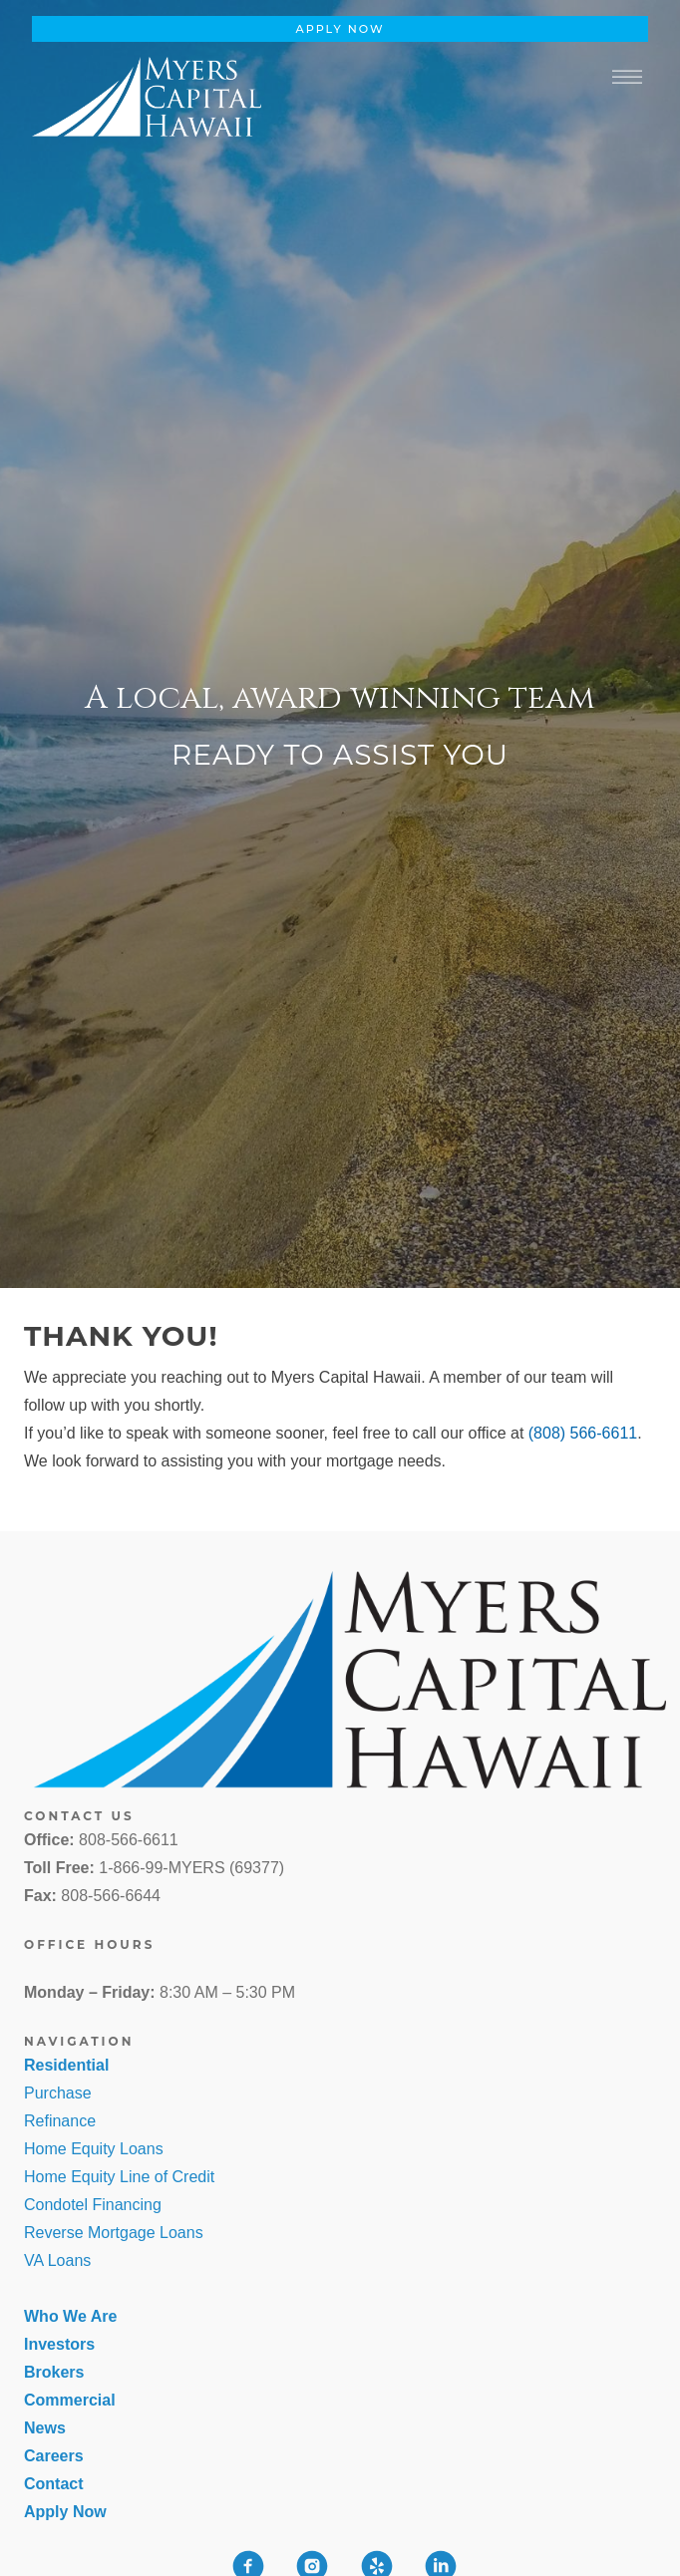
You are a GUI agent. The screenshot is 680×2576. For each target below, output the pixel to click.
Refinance (60, 2120)
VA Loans (57, 2260)
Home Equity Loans (94, 2148)
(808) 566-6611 (582, 1433)
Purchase (58, 2093)
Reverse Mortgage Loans (113, 2232)
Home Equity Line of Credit (119, 2176)
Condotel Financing (93, 2204)
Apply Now (339, 29)
